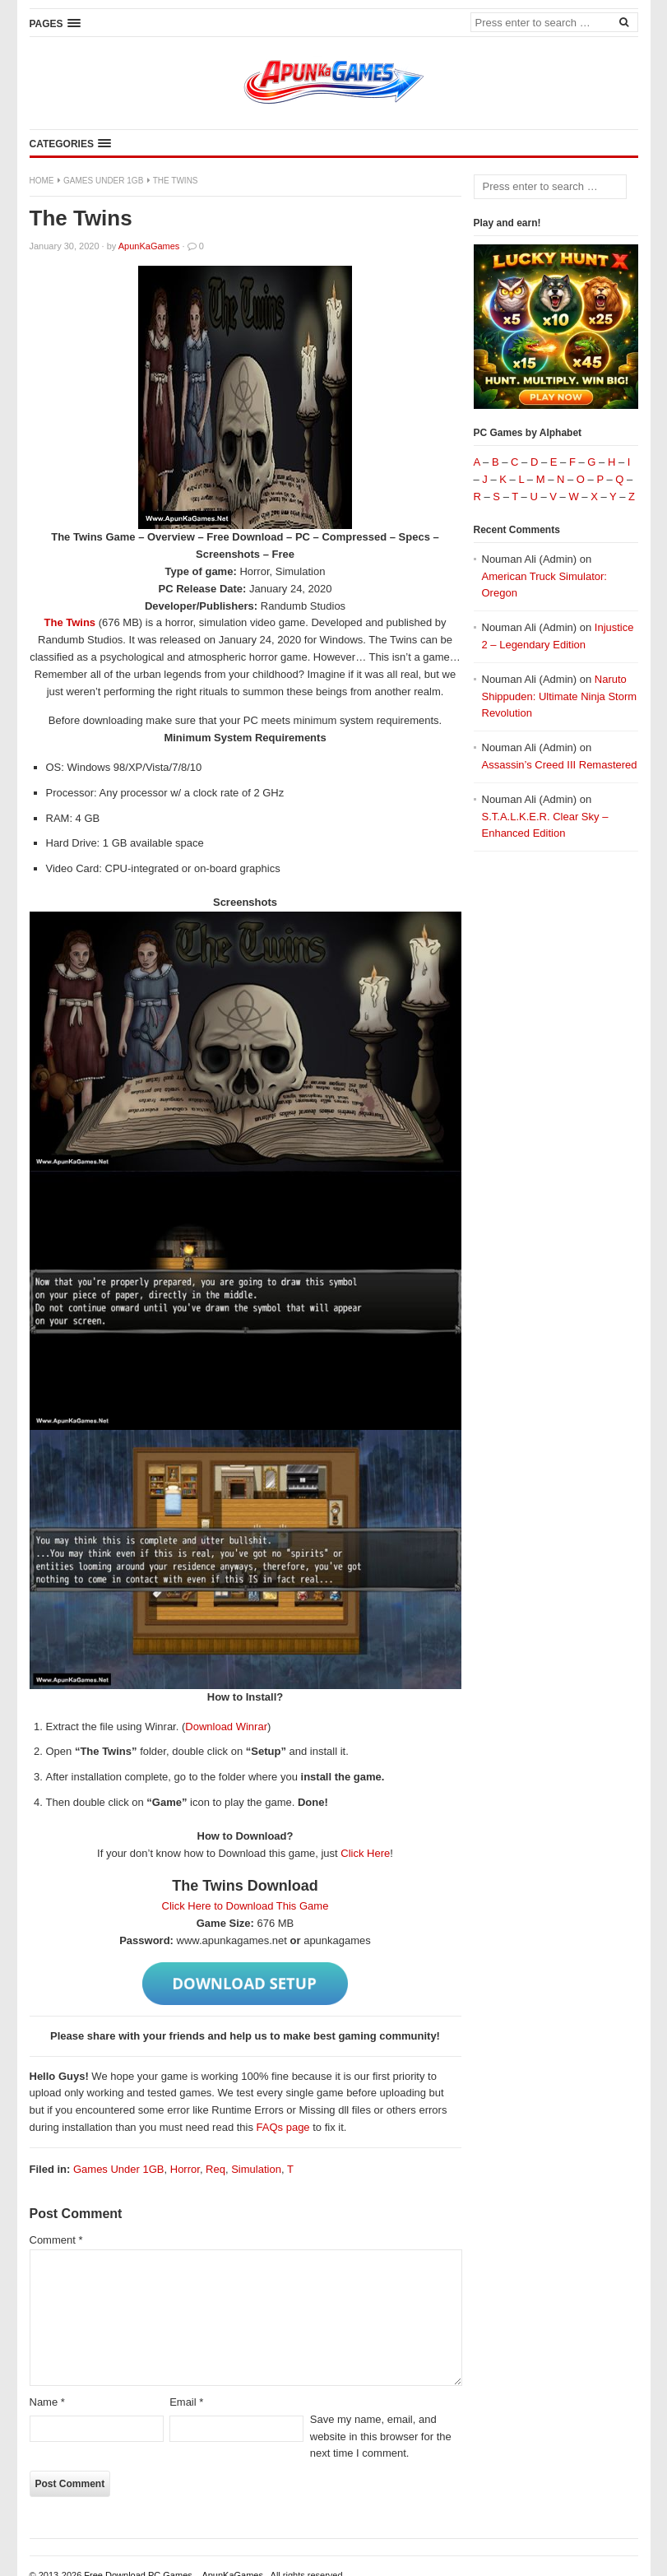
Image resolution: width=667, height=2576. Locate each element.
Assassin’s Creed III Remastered (559, 765)
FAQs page (283, 2127)
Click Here (365, 1853)
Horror (185, 2169)
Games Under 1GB (103, 180)
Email (186, 2402)
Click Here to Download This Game (245, 1906)
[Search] (624, 21)
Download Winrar (226, 1726)
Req (215, 2169)
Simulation (256, 2169)
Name (47, 2402)
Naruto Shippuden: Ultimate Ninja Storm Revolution (559, 696)
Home (42, 180)
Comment (56, 2240)
